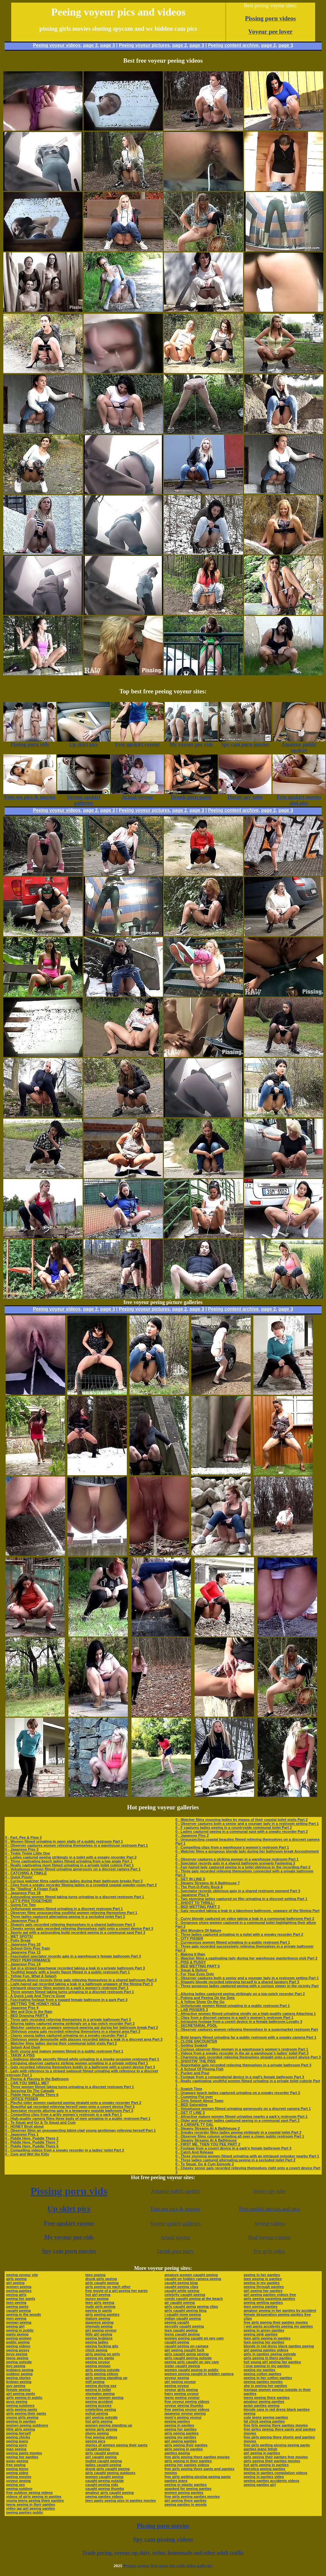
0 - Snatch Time (188, 2089)
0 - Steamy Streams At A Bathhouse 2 (207, 2128)
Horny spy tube (269, 2191)
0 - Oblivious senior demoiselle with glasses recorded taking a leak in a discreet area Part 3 (84, 2039)
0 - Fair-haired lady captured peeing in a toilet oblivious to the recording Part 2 (242, 1867)
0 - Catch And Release (194, 2152)
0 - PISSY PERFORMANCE (28, 1960)
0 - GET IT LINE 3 (190, 2113)
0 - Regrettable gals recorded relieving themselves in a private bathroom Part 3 (243, 2065)
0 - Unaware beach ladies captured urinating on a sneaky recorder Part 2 (237, 2093)
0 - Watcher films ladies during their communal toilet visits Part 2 (61, 2043)
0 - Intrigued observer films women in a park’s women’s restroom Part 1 (66, 1988)
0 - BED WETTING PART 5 (197, 1966)
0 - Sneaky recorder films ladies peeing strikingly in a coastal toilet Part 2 (238, 2132)
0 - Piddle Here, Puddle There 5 (31, 2146)
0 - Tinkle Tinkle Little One (27, 1853)
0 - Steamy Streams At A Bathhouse (206, 2140)
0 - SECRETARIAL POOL (196, 2025)
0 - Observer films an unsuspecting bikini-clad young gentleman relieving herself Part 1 (80, 2130)
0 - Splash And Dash (22, 2047)
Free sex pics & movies (175, 2208)
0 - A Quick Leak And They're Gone (35, 1996)
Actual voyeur (175, 2237)
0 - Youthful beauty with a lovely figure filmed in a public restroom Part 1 (67, 1972)
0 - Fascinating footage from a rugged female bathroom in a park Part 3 (66, 2000)
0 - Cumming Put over (194, 2097)
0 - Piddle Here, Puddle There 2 (31, 2138)
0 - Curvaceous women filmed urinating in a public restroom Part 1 (232, 1942)
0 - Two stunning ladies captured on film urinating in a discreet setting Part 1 (241, 1899)
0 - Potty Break (18, 1940)
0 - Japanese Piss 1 (22, 2134)
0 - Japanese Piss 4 (22, 2008)
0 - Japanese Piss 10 (23, 1944)
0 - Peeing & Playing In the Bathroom (37, 2079)
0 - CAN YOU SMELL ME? (27, 2083)
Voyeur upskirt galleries (175, 2223)
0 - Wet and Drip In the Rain (29, 2012)
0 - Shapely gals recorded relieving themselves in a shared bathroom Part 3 (70, 1924)
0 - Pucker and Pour (192, 2073)
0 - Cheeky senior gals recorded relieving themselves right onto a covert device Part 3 (79, 1928)
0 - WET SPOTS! (19, 1936)
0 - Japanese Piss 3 (22, 1849)
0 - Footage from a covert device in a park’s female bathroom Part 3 (233, 2148)
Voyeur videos (269, 2223)
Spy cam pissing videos (163, 2539)
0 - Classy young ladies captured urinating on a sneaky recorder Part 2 (66, 2035)
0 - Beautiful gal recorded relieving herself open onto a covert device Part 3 (70, 2107)
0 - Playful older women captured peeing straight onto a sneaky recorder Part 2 (73, 2103)
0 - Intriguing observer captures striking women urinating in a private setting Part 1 (76, 2063)
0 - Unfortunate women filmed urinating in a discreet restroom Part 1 (64, 1909)
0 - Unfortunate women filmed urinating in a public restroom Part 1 (232, 2006)
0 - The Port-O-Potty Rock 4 (199, 1887)
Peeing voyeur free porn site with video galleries (167, 2565)
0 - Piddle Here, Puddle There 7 (31, 2142)
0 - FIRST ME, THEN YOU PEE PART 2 (207, 2144)
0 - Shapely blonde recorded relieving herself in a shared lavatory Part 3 (237, 1982)
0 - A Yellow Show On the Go (200, 2002)
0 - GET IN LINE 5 (190, 1879)
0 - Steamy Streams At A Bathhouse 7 (207, 1883)
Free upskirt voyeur (69, 2223)
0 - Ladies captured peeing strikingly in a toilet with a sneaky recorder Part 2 (71, 1857)
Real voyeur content (269, 2237)
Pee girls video (269, 2251)
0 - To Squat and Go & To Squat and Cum (40, 2122)
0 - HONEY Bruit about (24, 2126)
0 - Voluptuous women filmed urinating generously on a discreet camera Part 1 (73, 1869)
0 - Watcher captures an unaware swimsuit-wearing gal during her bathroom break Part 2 (81, 2027)
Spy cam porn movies (69, 2251)
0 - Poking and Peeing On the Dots (205, 1998)
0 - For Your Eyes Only (194, 1974)
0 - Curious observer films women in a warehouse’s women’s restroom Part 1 (241, 2049)
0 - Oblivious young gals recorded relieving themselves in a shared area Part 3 (72, 2031)
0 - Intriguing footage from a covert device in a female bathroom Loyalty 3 (238, 2021)
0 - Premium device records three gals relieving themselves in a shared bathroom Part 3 (81, 1980)
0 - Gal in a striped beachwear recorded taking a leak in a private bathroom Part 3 (75, 1968)
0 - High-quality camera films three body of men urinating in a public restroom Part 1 (78, 2118)
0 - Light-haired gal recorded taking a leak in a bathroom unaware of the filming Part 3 (79, 1984)
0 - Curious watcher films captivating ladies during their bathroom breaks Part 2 (74, 1881)
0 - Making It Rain (190, 1954)
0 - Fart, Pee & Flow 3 (23, 1837)
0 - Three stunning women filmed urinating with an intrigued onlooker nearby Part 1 (247, 2156)
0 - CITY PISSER (189, 1938)
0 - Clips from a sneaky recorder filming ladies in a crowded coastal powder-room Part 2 (81, 1885)
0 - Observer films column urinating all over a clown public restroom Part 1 (239, 2136)
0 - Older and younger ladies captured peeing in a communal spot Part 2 (237, 2120)
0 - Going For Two (20, 1905)
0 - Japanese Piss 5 (192, 1895)
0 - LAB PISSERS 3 (191, 2010)
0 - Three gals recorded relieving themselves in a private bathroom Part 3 (68, 2019)
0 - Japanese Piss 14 (23, 1964)
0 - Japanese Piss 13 (23, 1952)
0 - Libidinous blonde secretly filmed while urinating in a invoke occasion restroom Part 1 (82, 2059)
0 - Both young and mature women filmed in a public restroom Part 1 (64, 2051)
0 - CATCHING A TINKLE (26, 1873)
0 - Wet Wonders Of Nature (198, 1930)
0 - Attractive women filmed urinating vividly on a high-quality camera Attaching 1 (245, 2014)
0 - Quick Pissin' (19, 1877)
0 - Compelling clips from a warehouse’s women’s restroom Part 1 (232, 1847)
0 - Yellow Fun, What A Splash (30, 1976)
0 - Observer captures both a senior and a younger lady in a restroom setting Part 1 (247, 1824)
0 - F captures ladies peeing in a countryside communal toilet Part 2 (233, 1827)
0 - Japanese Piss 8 (22, 1921)
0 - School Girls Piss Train (27, 1948)
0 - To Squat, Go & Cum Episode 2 (204, 2164)
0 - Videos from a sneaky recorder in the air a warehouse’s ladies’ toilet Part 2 (242, 2053)
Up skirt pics (69, 2208)
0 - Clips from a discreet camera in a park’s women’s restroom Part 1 (234, 2017)
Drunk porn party (175, 2251)
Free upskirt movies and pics (269, 2208)
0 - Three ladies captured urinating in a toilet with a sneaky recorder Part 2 (239, 1934)
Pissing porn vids (68, 2191)
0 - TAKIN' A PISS (20, 2055)
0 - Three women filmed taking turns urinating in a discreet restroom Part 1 (69, 1992)
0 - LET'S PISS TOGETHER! (28, 1901)
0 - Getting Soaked (191, 2045)
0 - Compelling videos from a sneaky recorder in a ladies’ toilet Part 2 (64, 2150)
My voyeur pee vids (68, 2237)
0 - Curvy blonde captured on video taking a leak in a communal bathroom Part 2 (244, 1919)
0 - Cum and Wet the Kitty (27, 2154)
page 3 (107, 45)
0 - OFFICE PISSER (21, 2099)
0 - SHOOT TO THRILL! (195, 1903)
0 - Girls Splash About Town (199, 2101)
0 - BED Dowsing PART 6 (26, 2016)
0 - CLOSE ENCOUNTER (196, 2041)
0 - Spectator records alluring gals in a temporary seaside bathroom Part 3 (69, 2111)
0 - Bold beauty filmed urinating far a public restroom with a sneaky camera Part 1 (245, 2037)
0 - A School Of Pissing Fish (199, 2069)
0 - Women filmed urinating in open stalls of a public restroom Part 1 (64, 1841)
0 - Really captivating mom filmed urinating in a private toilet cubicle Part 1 (69, 1865)
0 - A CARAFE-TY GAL (194, 2124)
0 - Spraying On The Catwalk (29, 2091)
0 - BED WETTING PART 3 (197, 1907)
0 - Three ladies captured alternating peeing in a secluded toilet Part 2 (65, 1917)
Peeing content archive (233, 45)
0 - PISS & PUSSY (190, 1962)
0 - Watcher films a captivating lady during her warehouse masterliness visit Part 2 (246, 1958)
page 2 (90, 45)
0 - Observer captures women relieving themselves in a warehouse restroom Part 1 (76, 1845)
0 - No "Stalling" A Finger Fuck (31, 1889)
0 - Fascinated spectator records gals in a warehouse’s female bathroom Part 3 (73, 1956)
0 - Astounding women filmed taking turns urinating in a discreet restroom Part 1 (74, 1897)
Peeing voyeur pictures (144, 45)
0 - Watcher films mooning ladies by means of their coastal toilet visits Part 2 (241, 1820)
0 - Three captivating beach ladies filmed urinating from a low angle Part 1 (68, 1861)
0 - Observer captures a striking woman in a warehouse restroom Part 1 (237, 1859)
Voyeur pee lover (270, 31)
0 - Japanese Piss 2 (192, 1835)
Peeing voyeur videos (57, 45)
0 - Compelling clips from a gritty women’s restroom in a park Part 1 (63, 2114)
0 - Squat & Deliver (191, 1970)
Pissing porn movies (163, 2525)
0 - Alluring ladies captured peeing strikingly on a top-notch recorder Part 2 (70, 2023)
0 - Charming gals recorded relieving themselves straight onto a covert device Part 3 (248, 2057)
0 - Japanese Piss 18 (23, 1893)
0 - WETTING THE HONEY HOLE (32, 2004)
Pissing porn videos (270, 18)
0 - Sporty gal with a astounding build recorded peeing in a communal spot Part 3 (75, 1932)
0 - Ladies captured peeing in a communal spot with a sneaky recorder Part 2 (241, 1831)
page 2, (269, 45)
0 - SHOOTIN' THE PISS (195, 2061)
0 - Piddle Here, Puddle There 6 (31, 2095)
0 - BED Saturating (191, 2105)
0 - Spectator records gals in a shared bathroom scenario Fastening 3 (235, 1863)
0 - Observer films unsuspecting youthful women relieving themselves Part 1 (71, 1913)
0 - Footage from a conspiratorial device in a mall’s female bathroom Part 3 (239, 2077)
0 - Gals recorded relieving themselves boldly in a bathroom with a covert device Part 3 (80, 2067)
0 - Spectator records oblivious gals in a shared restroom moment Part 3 (237, 1891)
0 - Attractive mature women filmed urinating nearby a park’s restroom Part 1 (241, 2116)
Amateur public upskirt (175, 2191)
